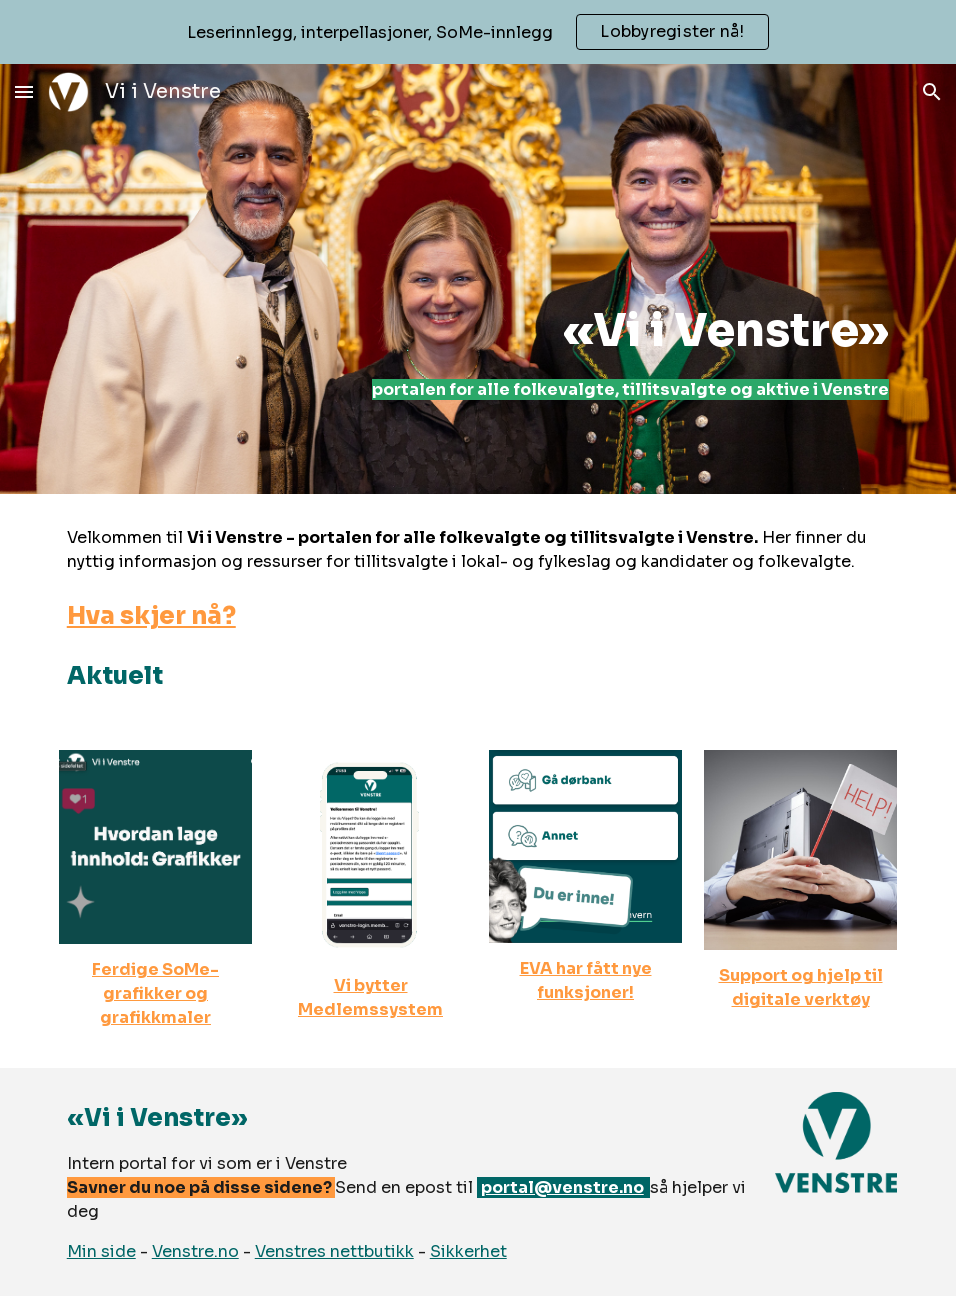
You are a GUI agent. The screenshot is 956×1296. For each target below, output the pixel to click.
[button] (24, 91)
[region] (478, 32)
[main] (586, 279)
